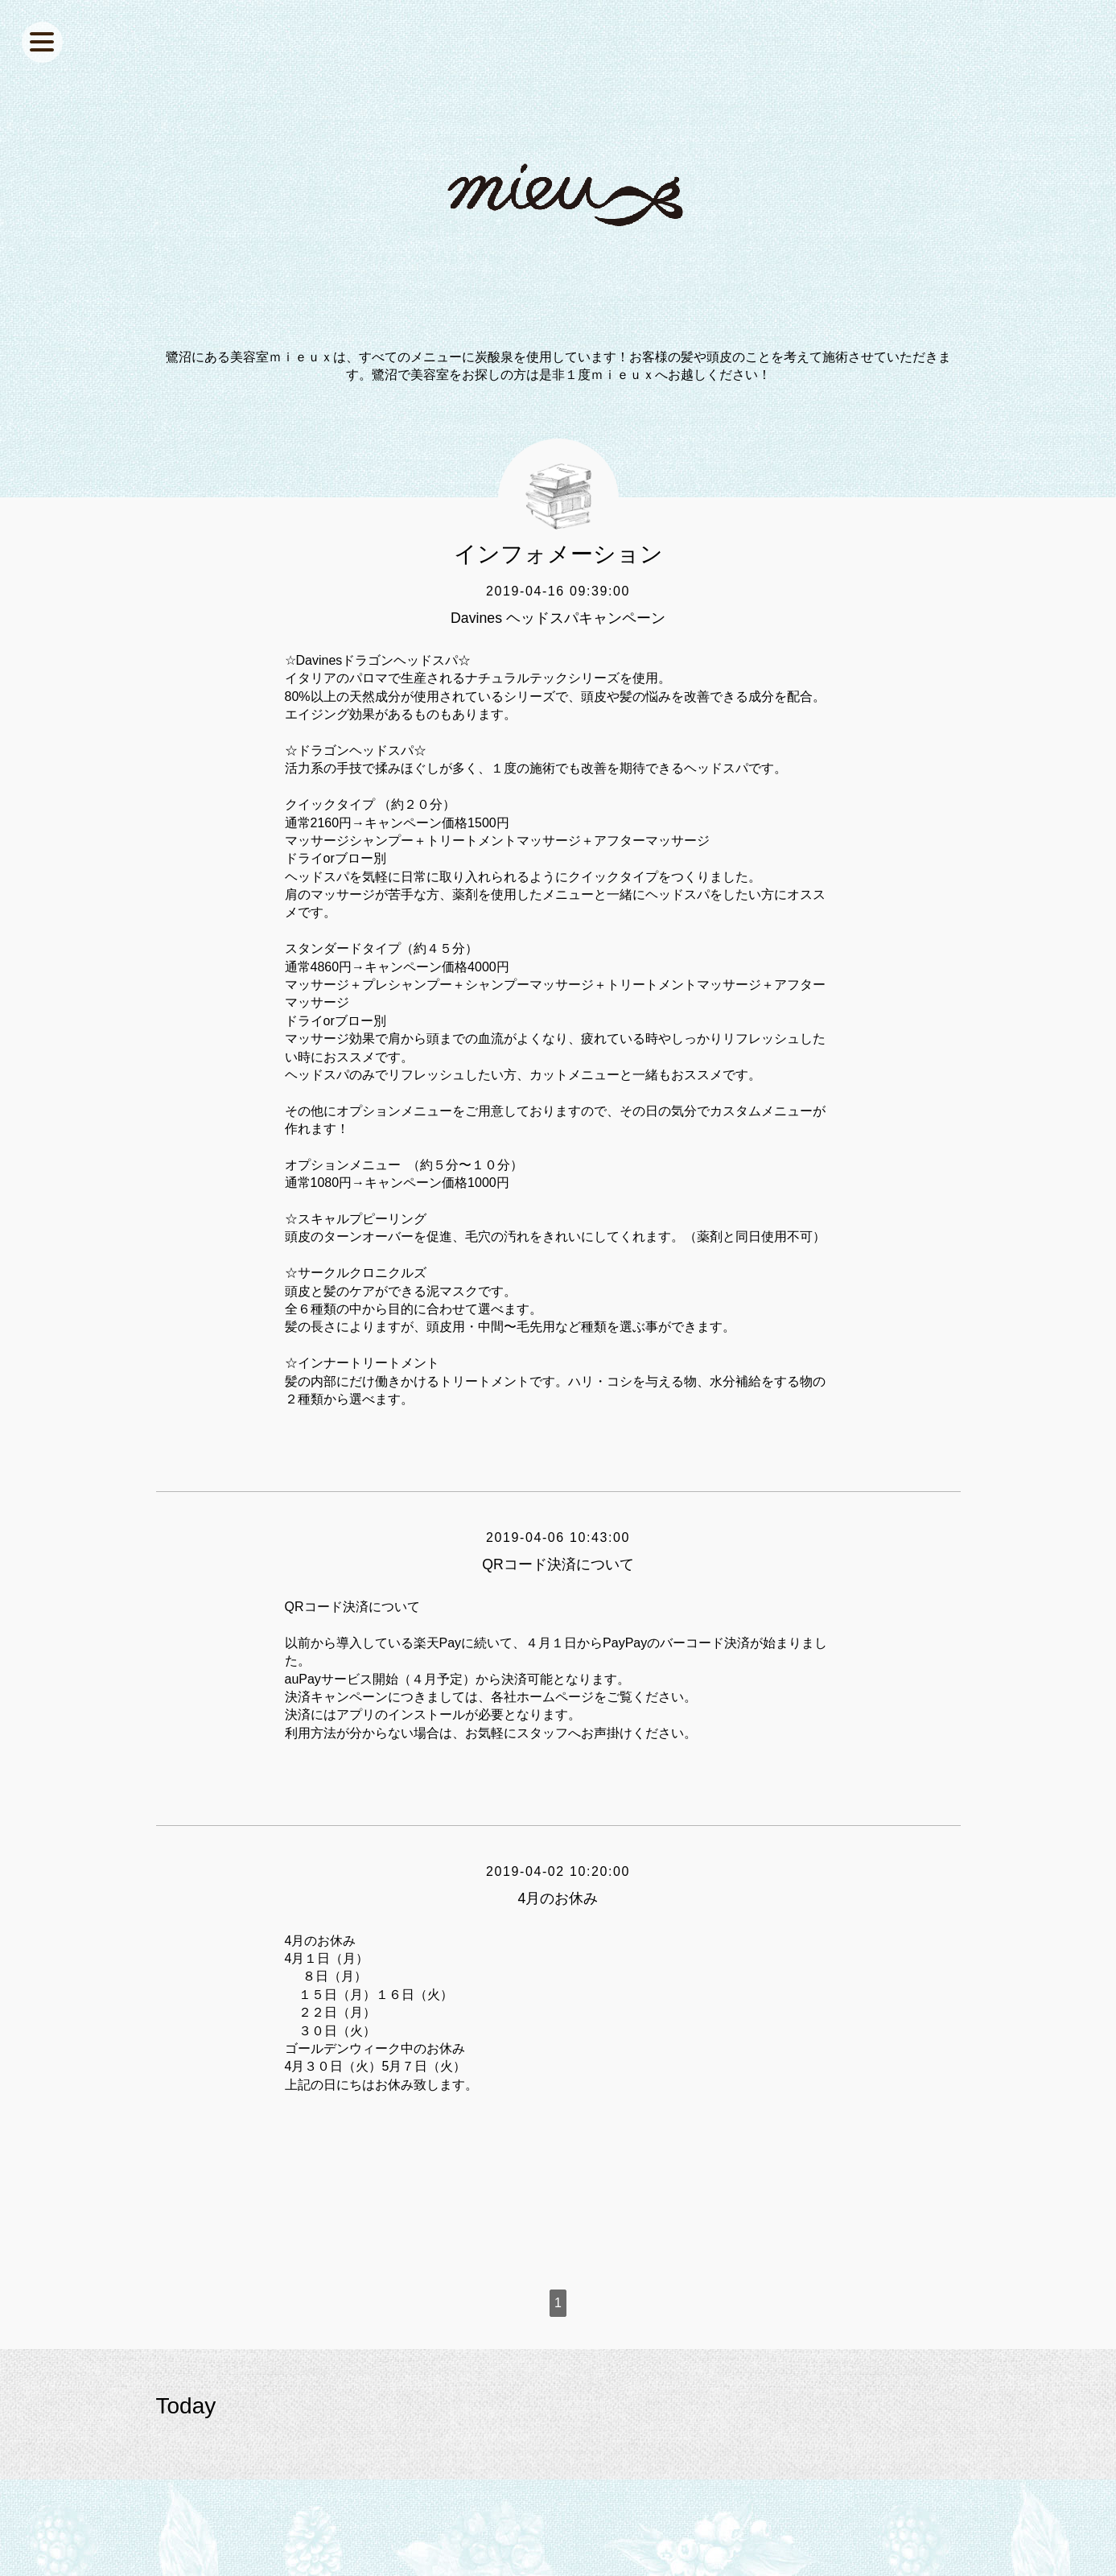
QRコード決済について (558, 1564)
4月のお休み (558, 1898)
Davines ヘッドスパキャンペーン (558, 618)
